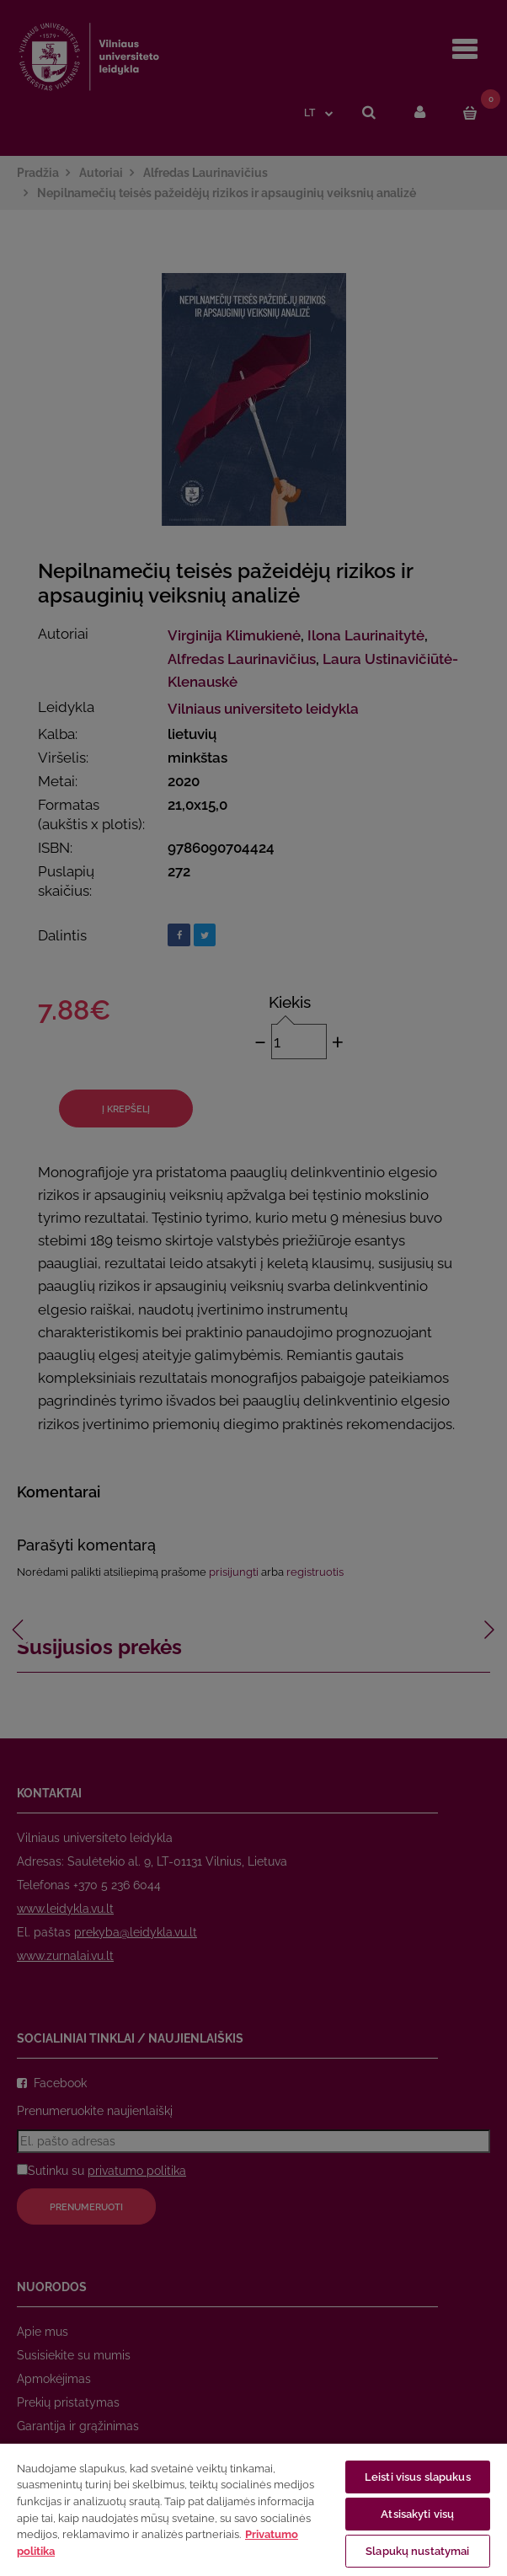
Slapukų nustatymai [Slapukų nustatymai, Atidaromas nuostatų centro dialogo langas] (417, 2551)
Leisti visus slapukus (418, 2477)
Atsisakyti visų (417, 2514)
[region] (253, 2509)
